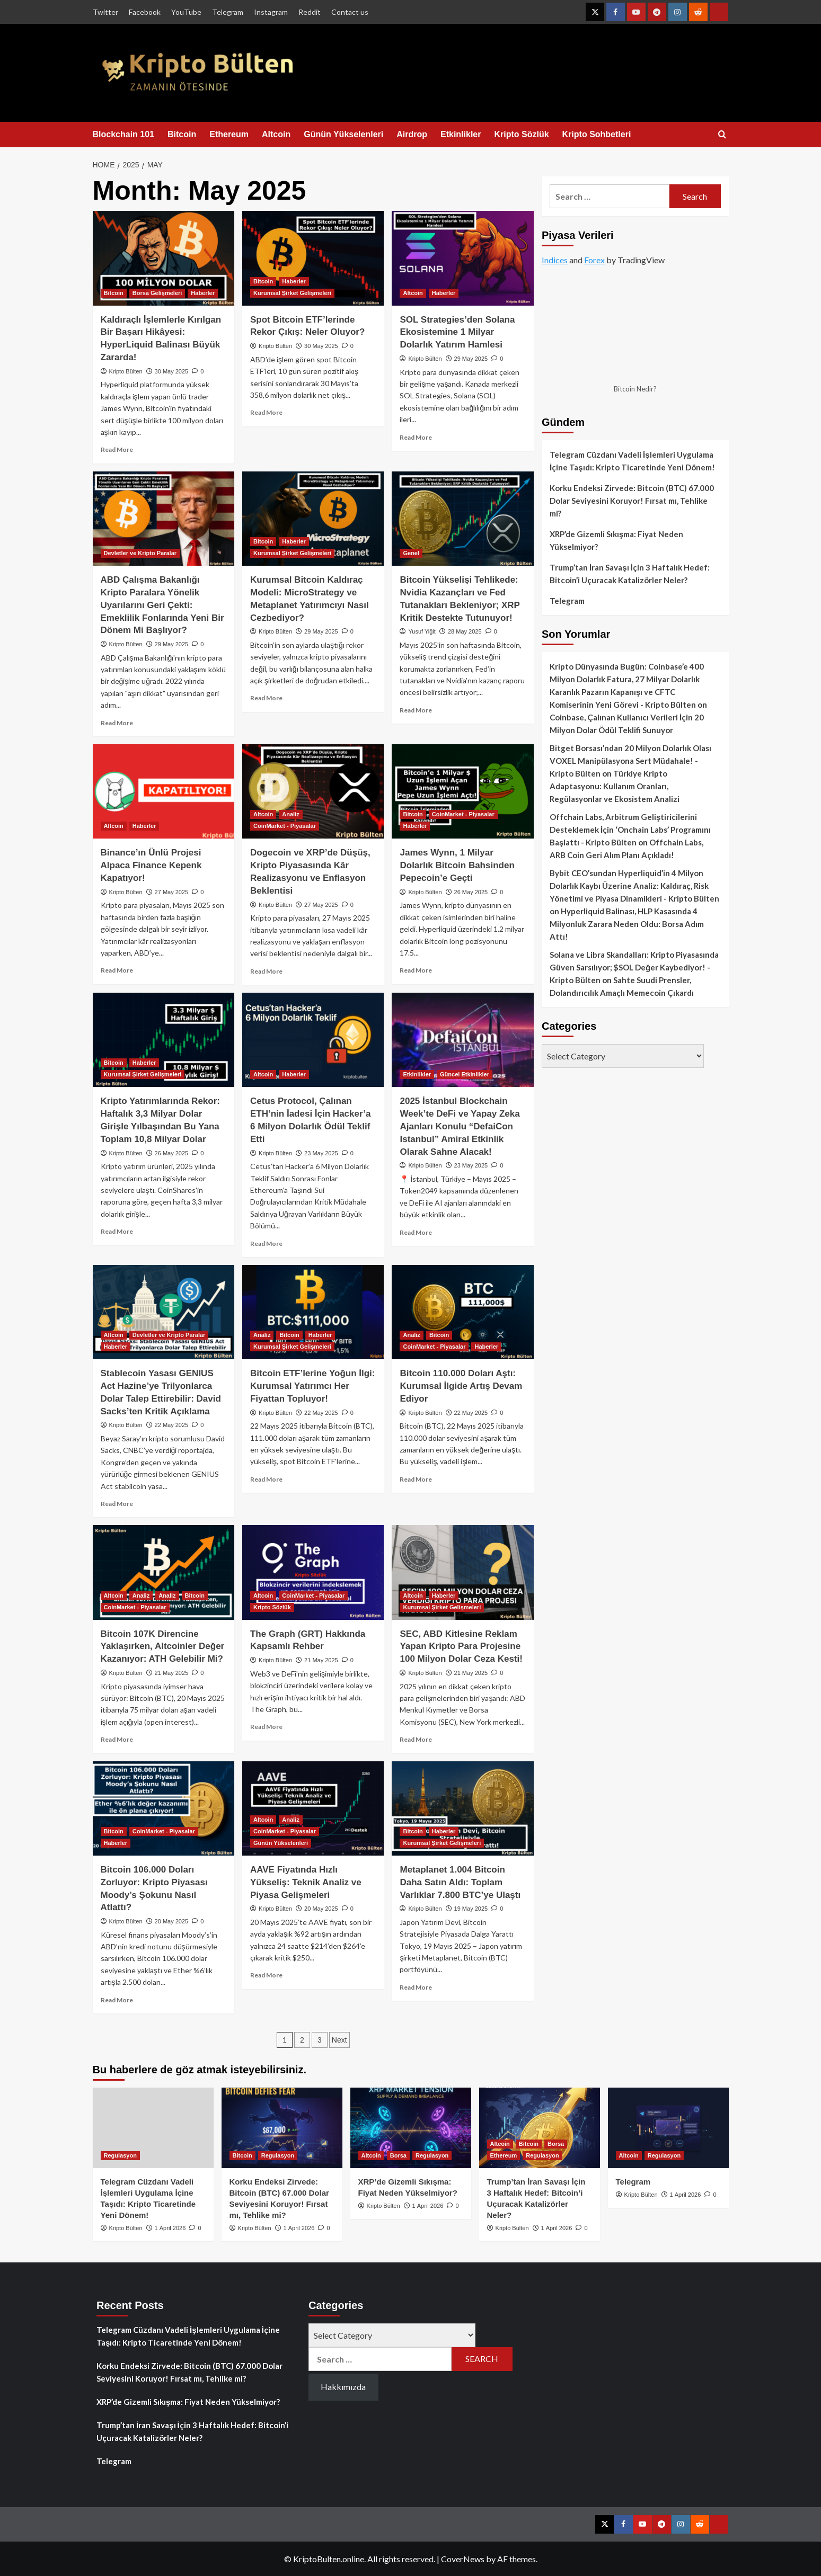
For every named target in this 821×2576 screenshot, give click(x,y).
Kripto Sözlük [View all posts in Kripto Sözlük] (272, 1607)
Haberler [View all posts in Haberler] (203, 293)
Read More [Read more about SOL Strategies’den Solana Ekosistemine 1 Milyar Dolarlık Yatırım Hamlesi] (416, 437)
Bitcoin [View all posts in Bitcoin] (113, 293)
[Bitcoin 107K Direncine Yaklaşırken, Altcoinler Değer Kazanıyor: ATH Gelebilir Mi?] (163, 1572)
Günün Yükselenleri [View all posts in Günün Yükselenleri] (280, 1843)
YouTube (186, 11)
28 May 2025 (465, 631)
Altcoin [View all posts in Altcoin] (412, 293)
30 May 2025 (172, 371)
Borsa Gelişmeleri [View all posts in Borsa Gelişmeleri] (157, 293)
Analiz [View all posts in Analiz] (290, 814)
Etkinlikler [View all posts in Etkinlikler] (417, 1074)
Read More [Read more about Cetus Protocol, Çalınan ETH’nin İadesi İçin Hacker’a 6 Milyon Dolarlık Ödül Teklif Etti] (266, 1243)
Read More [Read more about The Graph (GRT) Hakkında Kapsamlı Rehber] (266, 1727)
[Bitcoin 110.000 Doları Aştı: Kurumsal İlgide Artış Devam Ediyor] (462, 1312)
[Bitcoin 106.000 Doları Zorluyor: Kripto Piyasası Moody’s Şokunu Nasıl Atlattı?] (163, 1808)
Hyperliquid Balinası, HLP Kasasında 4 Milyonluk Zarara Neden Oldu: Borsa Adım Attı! (627, 923)
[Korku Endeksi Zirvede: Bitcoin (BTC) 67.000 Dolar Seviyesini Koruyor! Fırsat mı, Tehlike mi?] (282, 2128)
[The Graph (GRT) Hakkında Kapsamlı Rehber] (313, 1572)
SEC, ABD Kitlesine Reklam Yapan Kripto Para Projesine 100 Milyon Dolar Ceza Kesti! (461, 1646)
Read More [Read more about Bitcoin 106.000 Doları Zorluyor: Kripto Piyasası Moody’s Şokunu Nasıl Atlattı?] (117, 2000)
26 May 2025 (471, 892)
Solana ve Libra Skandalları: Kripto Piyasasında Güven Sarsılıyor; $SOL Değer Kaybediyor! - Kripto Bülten (634, 967)
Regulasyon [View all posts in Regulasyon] (120, 2155)
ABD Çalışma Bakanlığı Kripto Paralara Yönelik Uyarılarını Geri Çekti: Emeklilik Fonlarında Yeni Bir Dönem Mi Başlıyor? (162, 605)
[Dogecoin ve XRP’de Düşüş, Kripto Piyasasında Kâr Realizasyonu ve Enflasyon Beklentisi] (313, 791)
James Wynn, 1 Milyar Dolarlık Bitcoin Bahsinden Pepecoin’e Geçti (457, 865)
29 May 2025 (471, 358)
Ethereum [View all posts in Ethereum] (503, 2155)
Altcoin (276, 134)
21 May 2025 (172, 1673)
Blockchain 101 (124, 134)
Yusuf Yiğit (422, 631)
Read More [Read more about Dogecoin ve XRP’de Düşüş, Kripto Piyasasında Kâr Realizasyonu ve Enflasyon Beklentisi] (266, 971)
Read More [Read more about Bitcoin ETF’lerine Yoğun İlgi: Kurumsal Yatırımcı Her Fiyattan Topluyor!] (266, 1479)
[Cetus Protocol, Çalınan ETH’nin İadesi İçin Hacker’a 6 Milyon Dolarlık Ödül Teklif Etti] (313, 1040)
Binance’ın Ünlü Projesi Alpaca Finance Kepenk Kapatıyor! (151, 865)
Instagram (271, 11)
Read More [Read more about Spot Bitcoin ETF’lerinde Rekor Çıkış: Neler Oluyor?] (266, 412)
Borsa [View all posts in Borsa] (398, 2155)
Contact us (349, 11)
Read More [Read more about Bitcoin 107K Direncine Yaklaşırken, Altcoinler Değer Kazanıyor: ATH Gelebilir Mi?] (117, 1739)
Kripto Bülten (126, 371)
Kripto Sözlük (521, 134)
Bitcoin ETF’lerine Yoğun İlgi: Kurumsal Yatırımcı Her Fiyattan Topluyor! (312, 1386)
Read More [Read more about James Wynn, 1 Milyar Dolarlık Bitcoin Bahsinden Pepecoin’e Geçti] (416, 970)
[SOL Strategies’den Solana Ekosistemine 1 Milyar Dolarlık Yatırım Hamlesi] (462, 258)
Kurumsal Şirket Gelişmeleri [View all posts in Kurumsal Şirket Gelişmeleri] (292, 293)
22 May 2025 (172, 1425)
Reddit (309, 11)
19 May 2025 (471, 1908)
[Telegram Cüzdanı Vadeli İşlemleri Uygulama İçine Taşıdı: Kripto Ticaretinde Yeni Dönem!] (153, 2128)
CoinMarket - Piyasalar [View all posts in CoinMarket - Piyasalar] (284, 826)
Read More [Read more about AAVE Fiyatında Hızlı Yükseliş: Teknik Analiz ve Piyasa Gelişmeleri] (266, 1975)
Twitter (105, 11)
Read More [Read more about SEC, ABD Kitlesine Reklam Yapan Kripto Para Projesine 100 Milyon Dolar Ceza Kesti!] (416, 1739)
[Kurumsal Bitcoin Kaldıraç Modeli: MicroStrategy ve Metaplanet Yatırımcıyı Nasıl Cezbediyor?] (313, 518)
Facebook (145, 11)
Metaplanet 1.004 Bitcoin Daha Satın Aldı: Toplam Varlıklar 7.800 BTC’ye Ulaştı (460, 1882)
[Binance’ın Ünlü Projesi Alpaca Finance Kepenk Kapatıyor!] (163, 791)
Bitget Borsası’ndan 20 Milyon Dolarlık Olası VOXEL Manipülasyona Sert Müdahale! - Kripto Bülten (630, 760)
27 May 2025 (172, 892)
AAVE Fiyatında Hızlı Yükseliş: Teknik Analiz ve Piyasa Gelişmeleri (305, 1882)
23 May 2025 (321, 1153)
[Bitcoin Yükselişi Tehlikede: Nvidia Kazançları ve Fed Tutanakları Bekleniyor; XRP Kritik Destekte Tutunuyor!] (462, 518)
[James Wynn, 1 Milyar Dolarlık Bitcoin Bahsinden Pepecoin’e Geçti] (462, 791)
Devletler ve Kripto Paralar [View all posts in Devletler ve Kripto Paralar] (140, 553)
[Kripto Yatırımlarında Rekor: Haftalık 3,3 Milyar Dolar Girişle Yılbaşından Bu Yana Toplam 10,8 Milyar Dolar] (163, 1040)
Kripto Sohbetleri (596, 134)
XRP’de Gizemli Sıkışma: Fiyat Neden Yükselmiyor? (616, 540)
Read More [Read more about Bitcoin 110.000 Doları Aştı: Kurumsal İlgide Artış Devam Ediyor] (416, 1479)
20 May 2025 (172, 1921)
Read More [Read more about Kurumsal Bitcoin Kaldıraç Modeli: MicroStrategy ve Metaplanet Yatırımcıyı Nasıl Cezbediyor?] (266, 698)
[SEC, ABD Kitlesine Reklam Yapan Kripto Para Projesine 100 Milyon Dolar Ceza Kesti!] (462, 1572)
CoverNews (462, 2559)
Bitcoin (181, 134)
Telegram (227, 11)
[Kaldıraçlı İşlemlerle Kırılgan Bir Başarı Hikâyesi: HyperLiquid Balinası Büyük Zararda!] (163, 258)
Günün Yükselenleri (343, 134)
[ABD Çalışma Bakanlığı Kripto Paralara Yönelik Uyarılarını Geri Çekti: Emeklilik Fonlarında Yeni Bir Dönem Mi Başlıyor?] (163, 518)
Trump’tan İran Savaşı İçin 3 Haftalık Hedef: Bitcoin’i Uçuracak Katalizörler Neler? (630, 574)
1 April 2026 (170, 2228)
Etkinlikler (460, 134)
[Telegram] (668, 2128)
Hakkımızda (343, 2387)
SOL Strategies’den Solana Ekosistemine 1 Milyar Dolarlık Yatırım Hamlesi (457, 332)
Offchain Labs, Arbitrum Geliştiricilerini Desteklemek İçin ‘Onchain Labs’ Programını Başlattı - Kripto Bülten (630, 829)
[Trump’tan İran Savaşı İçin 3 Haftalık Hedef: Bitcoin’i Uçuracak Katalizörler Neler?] (539, 2128)
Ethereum (229, 134)
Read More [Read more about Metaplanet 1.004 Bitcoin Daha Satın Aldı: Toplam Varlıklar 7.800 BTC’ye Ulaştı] (416, 1987)
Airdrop (411, 134)
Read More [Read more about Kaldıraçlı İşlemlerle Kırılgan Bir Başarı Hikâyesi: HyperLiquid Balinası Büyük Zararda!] (117, 449)
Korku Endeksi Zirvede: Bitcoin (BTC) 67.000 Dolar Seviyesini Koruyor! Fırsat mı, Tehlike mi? (632, 500)
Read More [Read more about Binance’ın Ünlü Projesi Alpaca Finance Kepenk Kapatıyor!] (117, 970)
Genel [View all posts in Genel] (411, 553)
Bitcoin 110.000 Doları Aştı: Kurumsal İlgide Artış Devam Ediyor (461, 1386)
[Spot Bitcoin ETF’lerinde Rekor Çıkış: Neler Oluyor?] (313, 258)
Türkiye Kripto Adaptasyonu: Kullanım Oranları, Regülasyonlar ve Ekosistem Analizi (614, 786)
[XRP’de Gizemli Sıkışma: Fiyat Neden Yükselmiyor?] (410, 2128)
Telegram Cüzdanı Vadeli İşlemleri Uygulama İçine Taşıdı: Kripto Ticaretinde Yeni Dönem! (632, 461)
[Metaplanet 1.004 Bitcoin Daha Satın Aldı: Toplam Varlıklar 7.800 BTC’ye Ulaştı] (462, 1808)
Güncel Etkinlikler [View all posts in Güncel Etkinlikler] (464, 1074)
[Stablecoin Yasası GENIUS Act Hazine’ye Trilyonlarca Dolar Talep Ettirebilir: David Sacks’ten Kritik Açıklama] (163, 1312)
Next (339, 2040)
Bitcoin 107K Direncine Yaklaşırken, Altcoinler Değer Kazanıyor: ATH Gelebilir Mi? (163, 1646)
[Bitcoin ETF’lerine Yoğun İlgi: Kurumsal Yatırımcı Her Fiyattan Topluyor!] (313, 1312)
